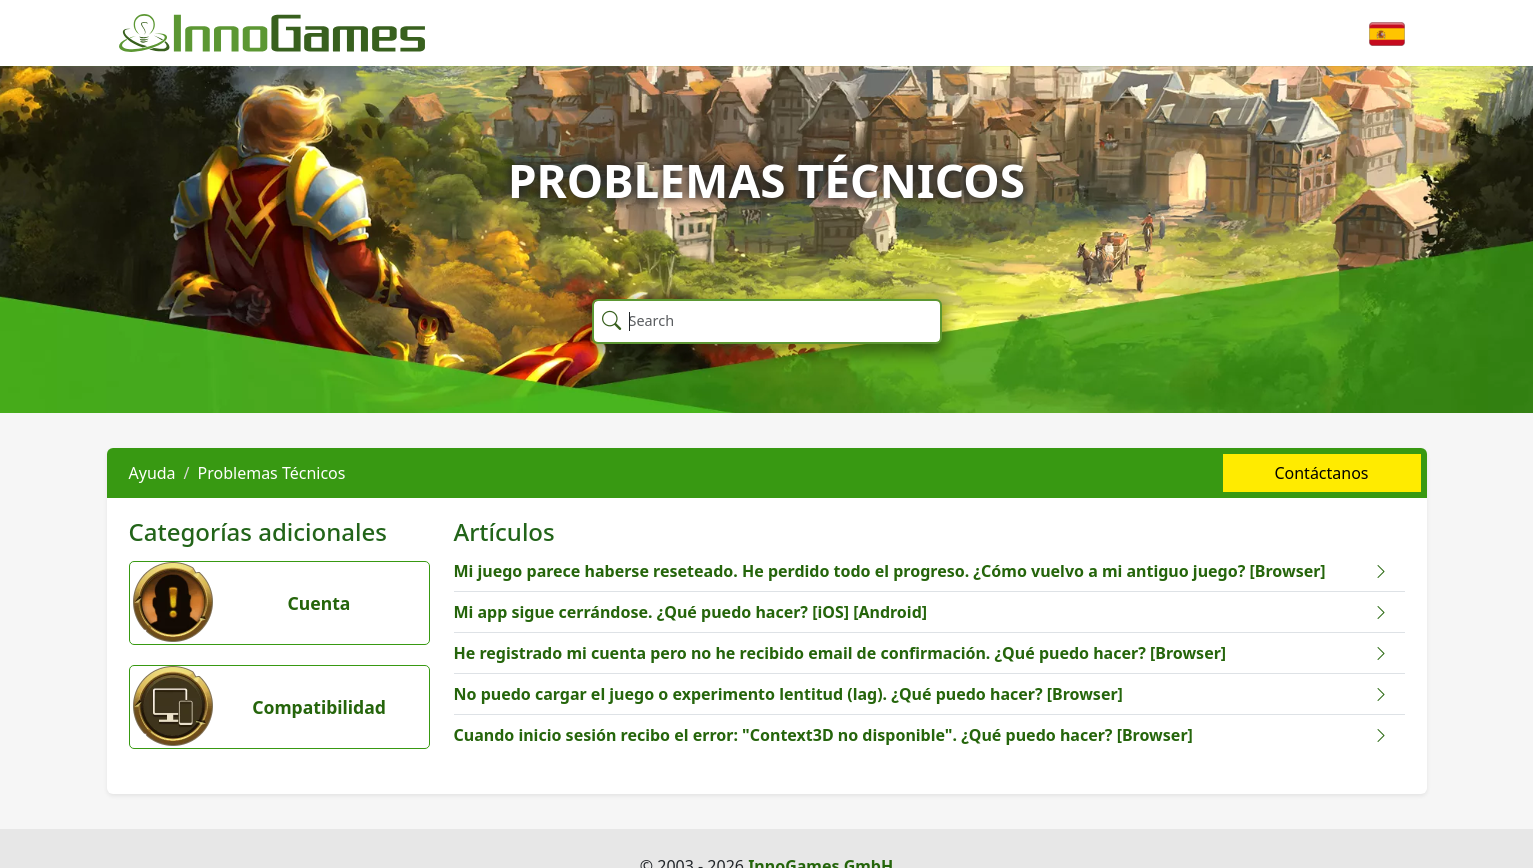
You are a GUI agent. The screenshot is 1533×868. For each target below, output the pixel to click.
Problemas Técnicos (272, 473)
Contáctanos (1321, 473)
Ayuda (152, 473)
